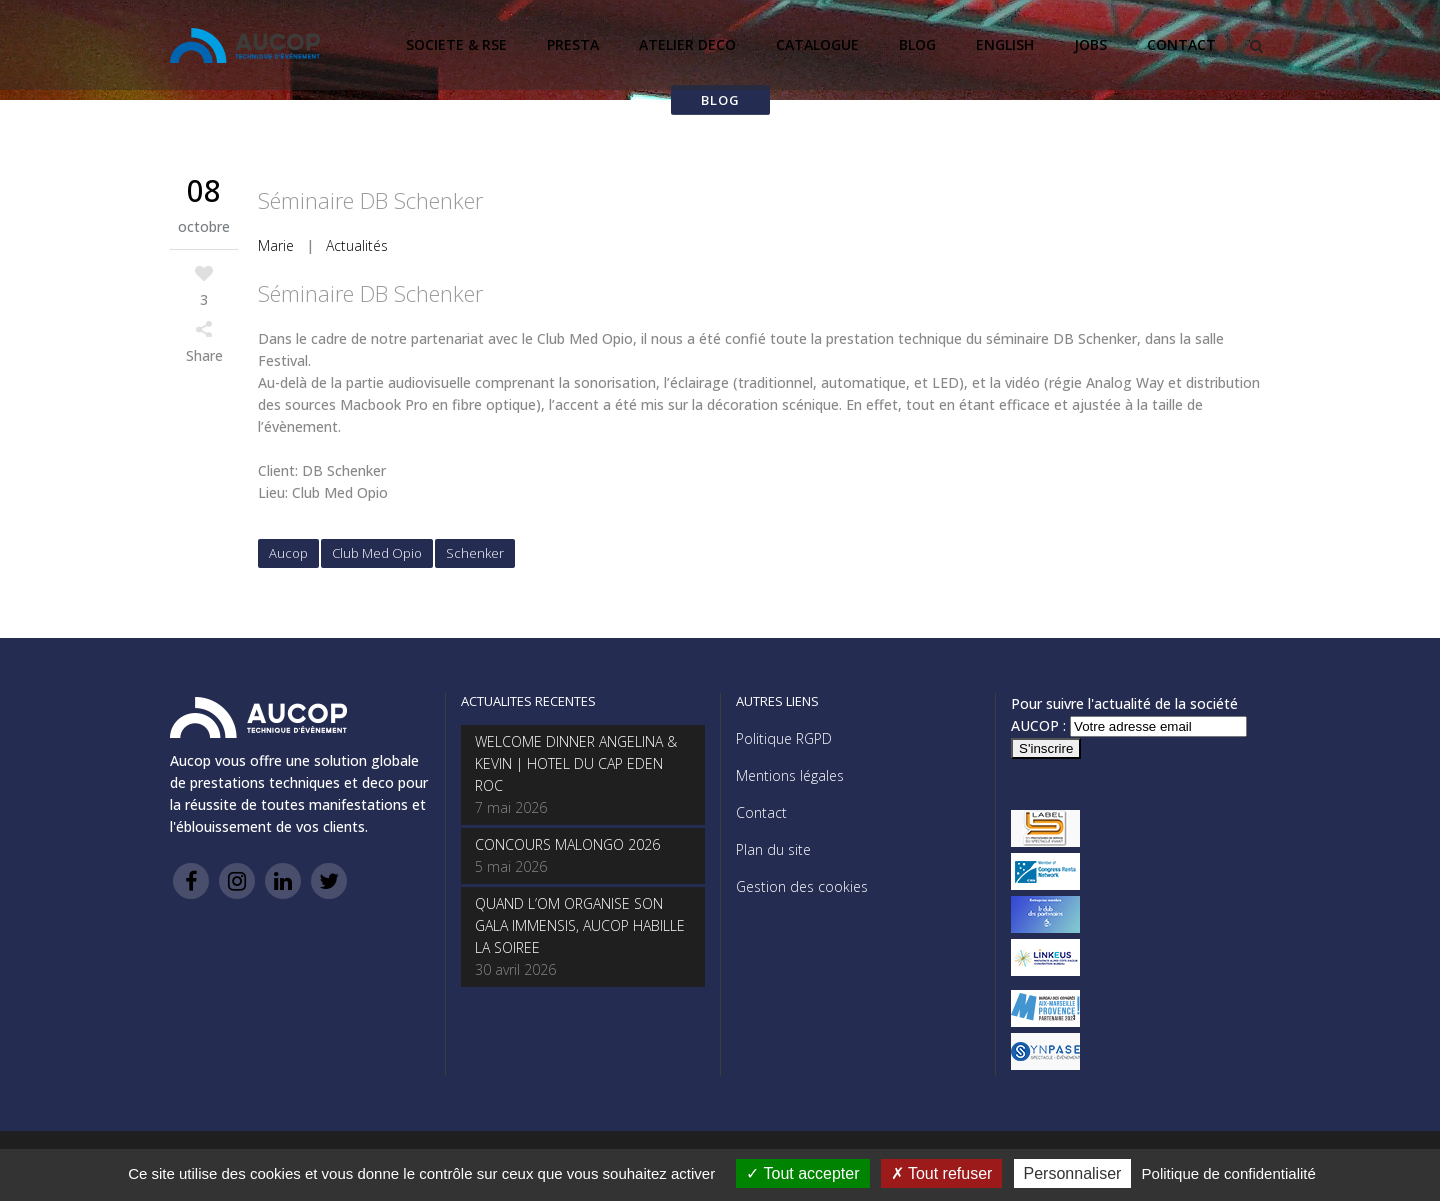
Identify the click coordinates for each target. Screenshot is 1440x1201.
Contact (761, 812)
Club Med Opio (377, 553)
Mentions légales (790, 775)
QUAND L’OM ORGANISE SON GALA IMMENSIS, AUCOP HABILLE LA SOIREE (580, 925)
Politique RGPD (784, 738)
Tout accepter (802, 1173)
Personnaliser (1073, 1173)
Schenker (475, 553)
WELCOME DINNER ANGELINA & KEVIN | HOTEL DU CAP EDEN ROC (576, 763)
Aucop (288, 553)
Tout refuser (942, 1173)
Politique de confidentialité (1229, 1173)
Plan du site (773, 849)
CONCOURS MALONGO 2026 (567, 844)
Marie (276, 245)
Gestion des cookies (802, 886)
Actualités (357, 245)
